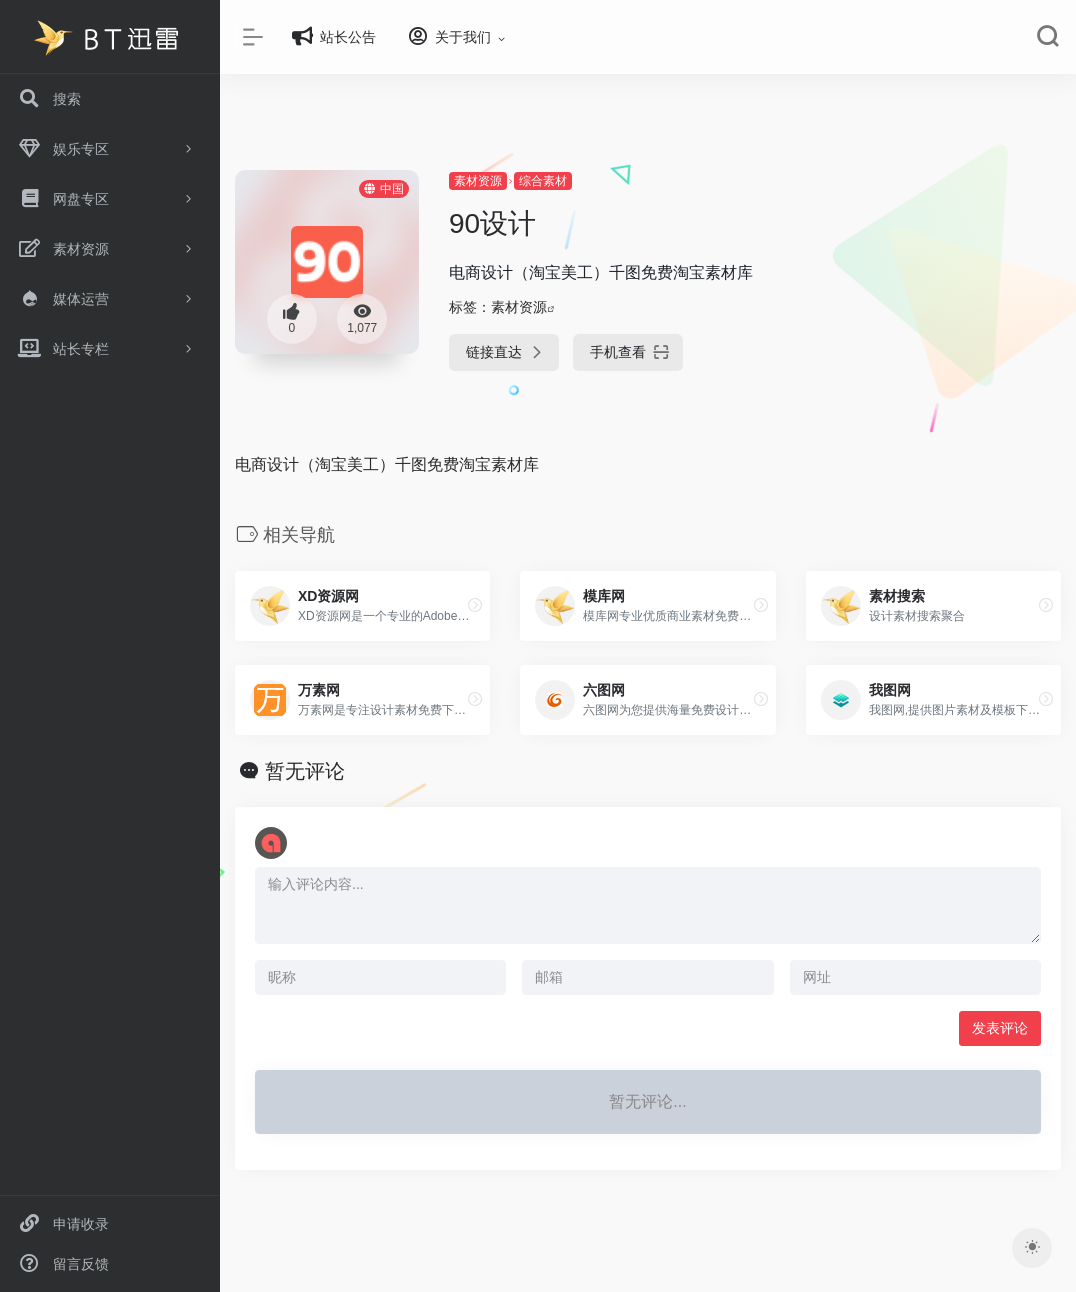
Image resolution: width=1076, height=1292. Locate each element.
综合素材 (543, 181)
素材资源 (478, 181)
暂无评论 (305, 771)
